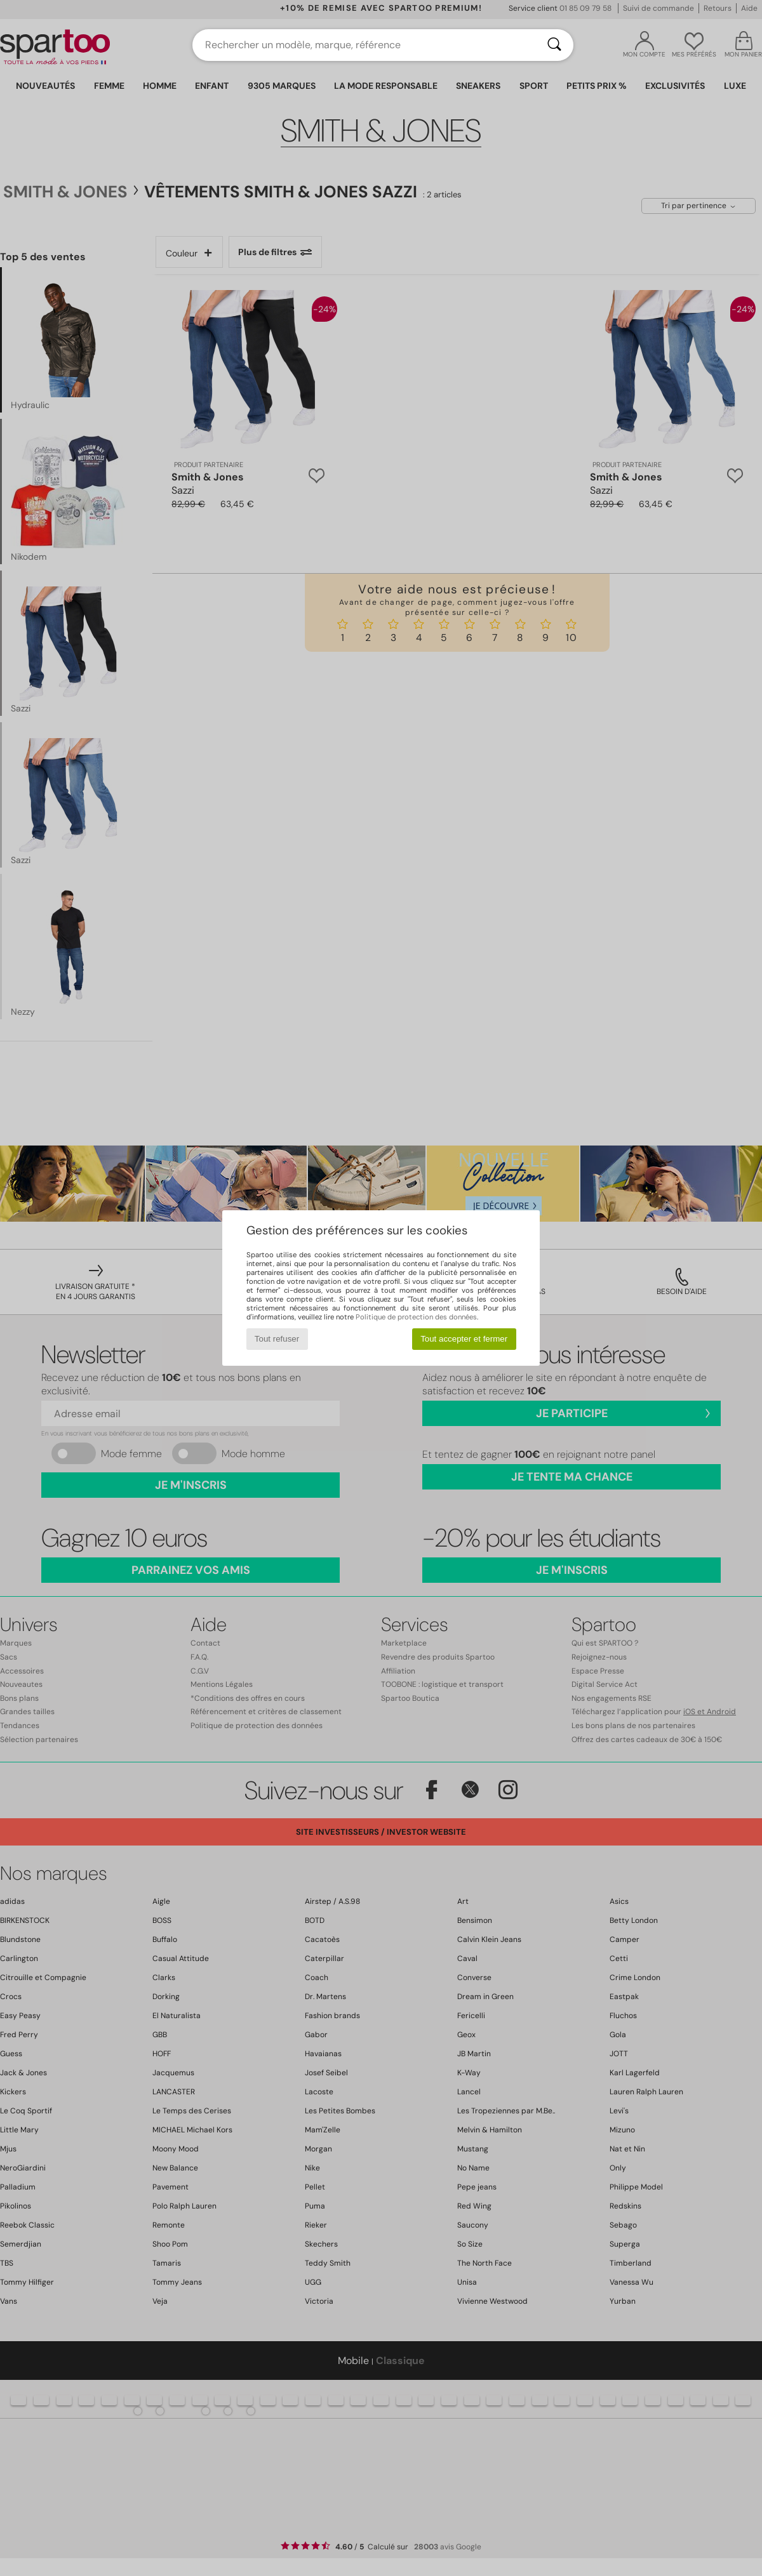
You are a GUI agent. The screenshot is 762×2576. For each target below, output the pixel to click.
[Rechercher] (554, 45)
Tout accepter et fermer (463, 1339)
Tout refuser (277, 1339)
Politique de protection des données (416, 1316)
